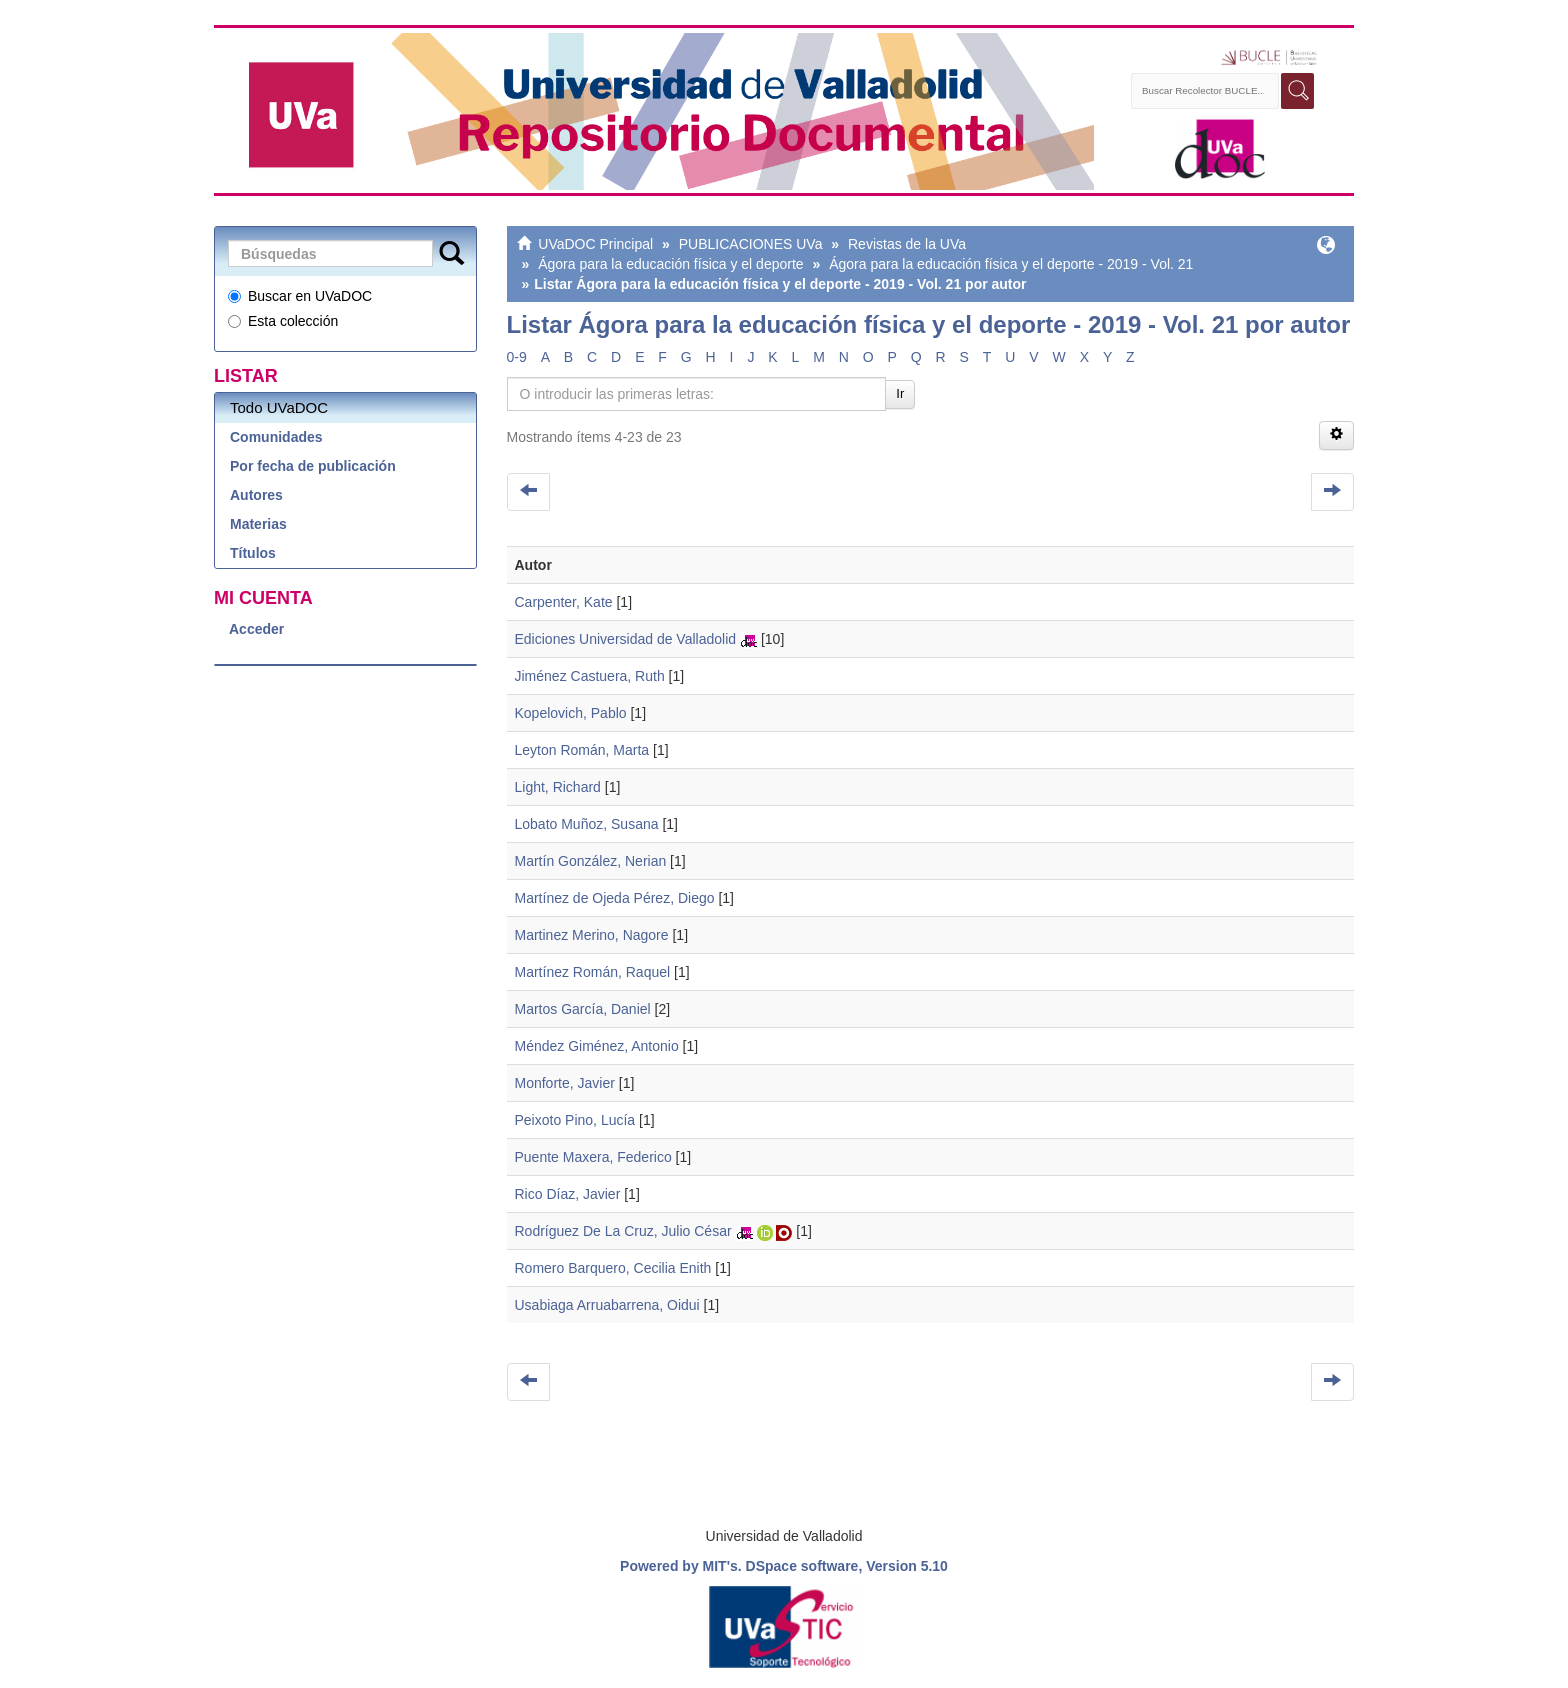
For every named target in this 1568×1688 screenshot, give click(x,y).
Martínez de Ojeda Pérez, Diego (615, 898)
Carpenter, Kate (564, 602)
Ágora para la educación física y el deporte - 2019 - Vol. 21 (1011, 264)
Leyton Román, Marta (582, 750)
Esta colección (283, 321)
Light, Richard (558, 787)
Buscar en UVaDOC (300, 296)
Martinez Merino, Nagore (592, 935)
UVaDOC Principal (595, 244)
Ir (900, 393)
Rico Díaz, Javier (568, 1194)
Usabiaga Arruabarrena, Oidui (607, 1305)
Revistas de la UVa (907, 244)
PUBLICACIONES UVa (751, 244)
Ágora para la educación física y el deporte (670, 264)
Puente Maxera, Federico (593, 1157)
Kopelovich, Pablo (571, 713)
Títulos (253, 553)
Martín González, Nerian (591, 861)
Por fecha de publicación (313, 466)
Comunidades (276, 437)
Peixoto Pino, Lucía (575, 1120)
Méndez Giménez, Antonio (597, 1046)
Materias (258, 524)
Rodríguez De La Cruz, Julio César (623, 1231)
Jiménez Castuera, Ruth (590, 676)
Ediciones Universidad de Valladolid (626, 639)
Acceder (256, 629)
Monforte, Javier (565, 1083)
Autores (256, 495)
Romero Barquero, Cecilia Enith (613, 1268)
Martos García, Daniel (583, 1009)
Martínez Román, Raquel (593, 972)
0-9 (517, 357)
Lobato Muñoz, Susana (587, 824)
